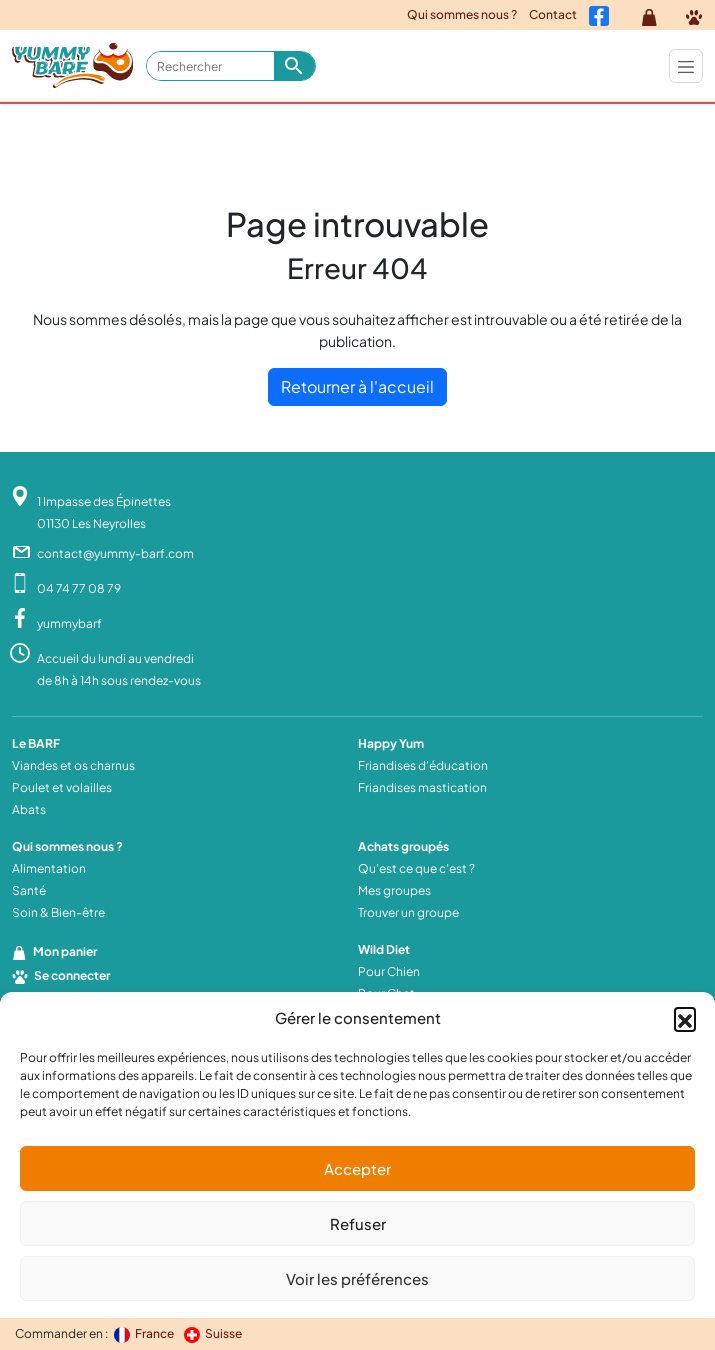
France (145, 1333)
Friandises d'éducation (423, 765)
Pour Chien (389, 971)
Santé (29, 890)
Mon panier (54, 951)
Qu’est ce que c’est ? (416, 868)
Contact (553, 14)
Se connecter (61, 975)
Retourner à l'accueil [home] (357, 386)
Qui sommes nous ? (462, 14)
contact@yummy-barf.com (115, 553)
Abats (29, 809)
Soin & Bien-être (58, 912)
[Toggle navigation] (686, 66)
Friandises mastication (422, 787)
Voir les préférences (357, 1278)
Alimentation (49, 868)
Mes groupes (394, 890)
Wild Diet (384, 949)
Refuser (358, 1223)
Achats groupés (403, 846)
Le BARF (36, 743)
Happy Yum (391, 743)
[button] (685, 1018)
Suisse (213, 1333)
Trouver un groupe (408, 912)
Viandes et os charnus (73, 765)
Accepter (357, 1168)
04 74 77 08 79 (79, 588)
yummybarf (69, 623)
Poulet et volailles (62, 787)
